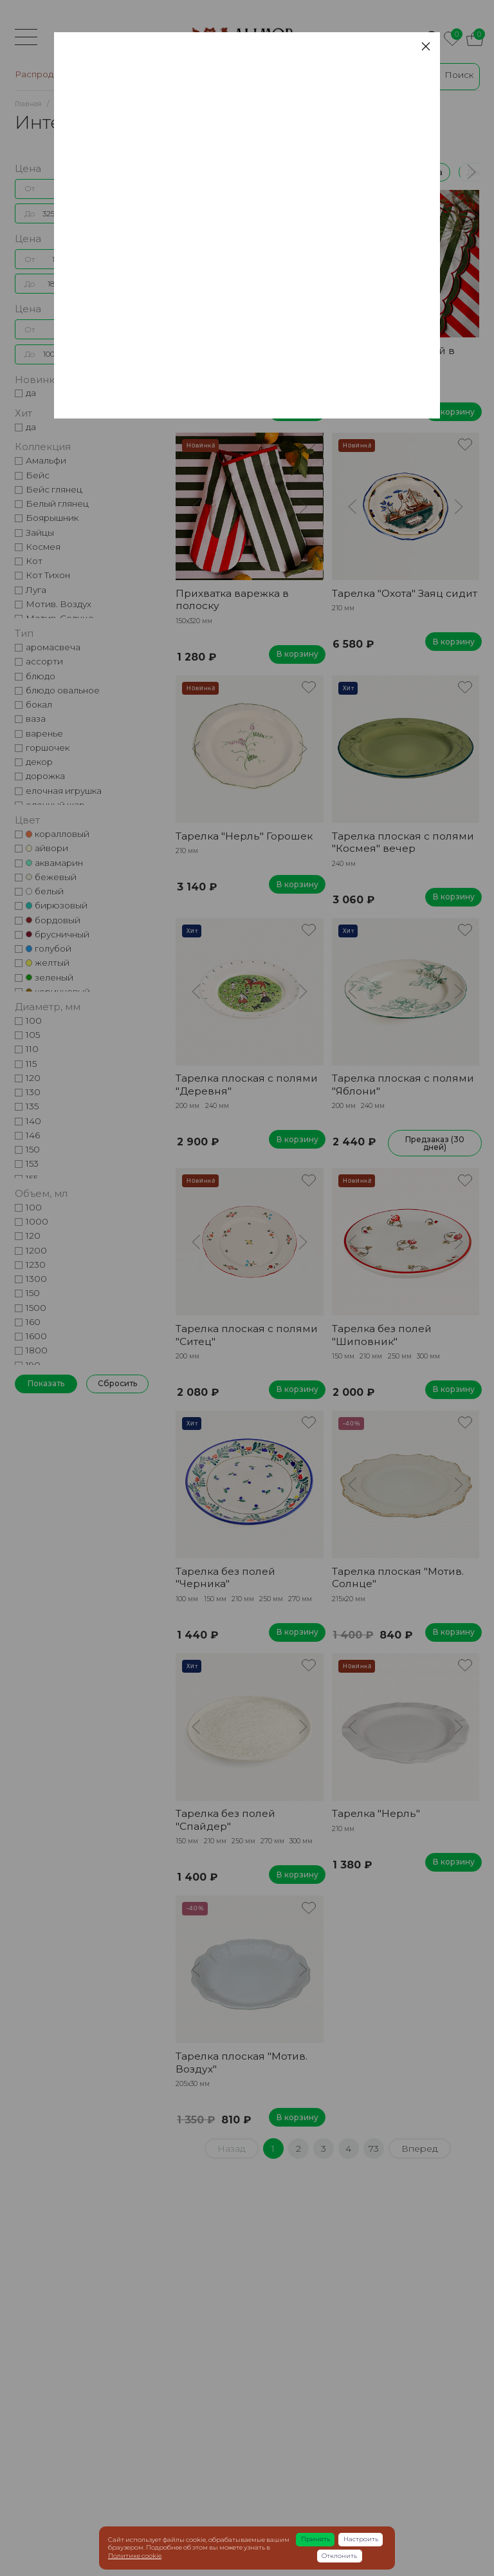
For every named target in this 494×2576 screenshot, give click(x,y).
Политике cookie (134, 2555)
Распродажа (234, 171)
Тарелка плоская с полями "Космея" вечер (247, 356)
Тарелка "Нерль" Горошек (244, 836)
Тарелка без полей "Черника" (225, 1577)
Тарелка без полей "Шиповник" (382, 1334)
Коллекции (306, 171)
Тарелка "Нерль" (376, 1813)
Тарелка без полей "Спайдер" (225, 1819)
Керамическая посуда (397, 171)
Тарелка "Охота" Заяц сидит (404, 593)
